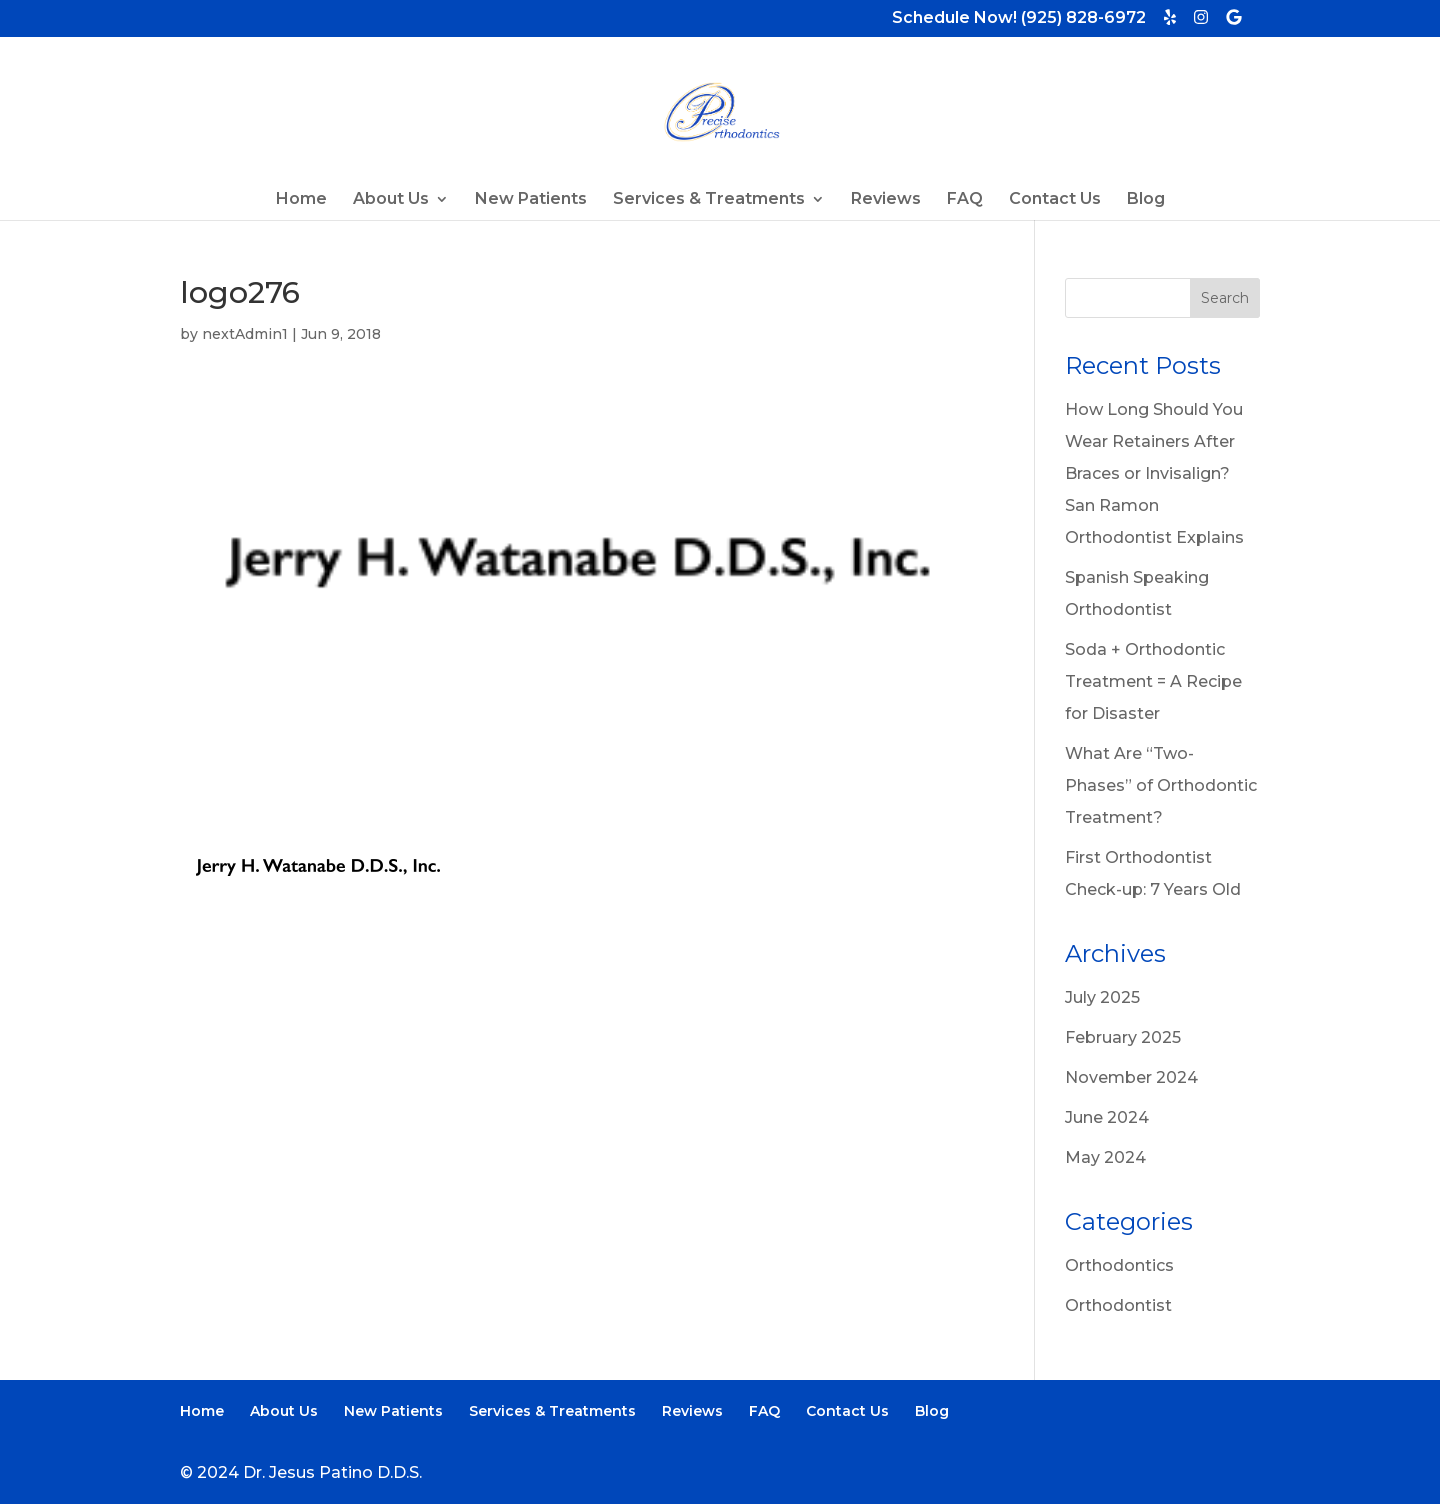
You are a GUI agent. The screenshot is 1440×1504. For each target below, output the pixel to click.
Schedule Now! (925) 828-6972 (1019, 19)
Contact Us (1055, 200)
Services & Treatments (709, 200)
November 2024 (1131, 1077)
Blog (1146, 200)
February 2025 (1123, 1037)
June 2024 (1107, 1117)
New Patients (531, 200)
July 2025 (1102, 997)
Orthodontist (1118, 1305)
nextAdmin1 (245, 334)
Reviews (886, 200)
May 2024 (1105, 1157)
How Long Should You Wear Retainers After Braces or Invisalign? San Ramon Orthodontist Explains (1154, 473)
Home (301, 200)
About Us (391, 200)
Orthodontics (1119, 1265)
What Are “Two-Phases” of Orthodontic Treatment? (1161, 785)
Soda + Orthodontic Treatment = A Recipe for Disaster (1153, 681)
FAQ (965, 200)
